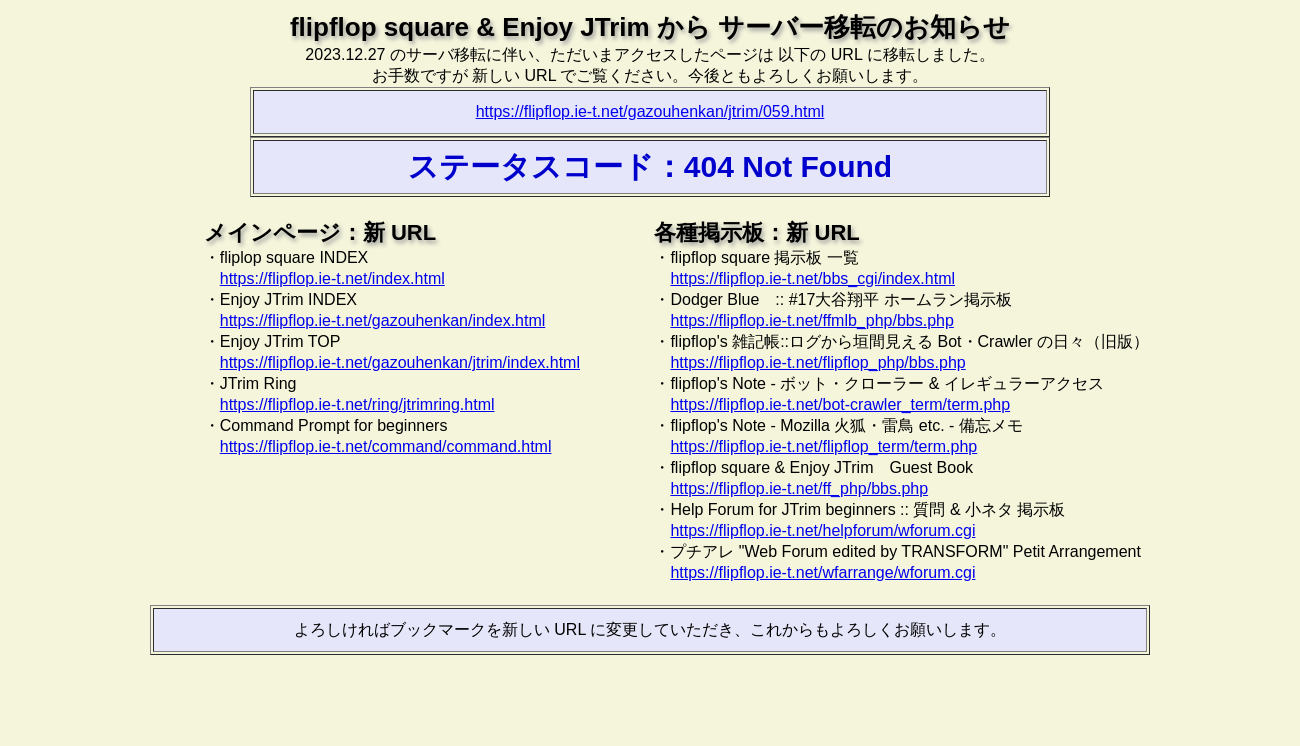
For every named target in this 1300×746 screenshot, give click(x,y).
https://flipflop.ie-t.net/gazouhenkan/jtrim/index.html (400, 362)
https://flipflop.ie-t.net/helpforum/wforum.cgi (822, 530)
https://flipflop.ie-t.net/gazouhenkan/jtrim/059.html (650, 111)
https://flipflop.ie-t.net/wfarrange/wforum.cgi (822, 572)
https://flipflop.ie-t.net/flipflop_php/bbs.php (817, 362)
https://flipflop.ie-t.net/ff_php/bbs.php (799, 488)
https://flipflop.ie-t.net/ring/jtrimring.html (357, 404)
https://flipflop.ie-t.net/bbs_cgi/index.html (812, 278)
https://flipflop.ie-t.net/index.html (332, 278)
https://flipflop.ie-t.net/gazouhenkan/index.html (383, 320)
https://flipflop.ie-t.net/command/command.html (386, 446)
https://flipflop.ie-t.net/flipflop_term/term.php (823, 446)
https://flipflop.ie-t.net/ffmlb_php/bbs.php (811, 320)
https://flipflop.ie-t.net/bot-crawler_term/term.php (840, 404)
